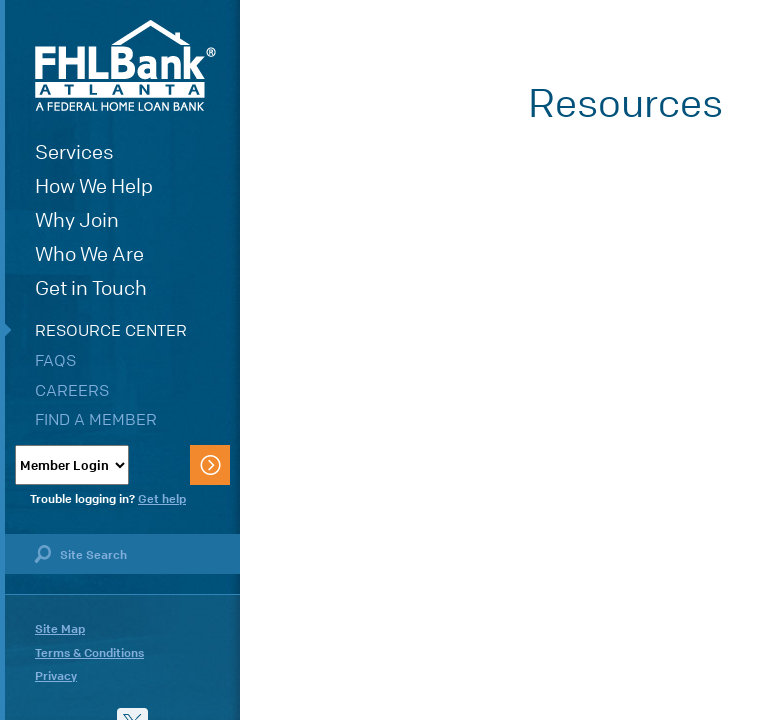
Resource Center (111, 330)
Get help (162, 499)
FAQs (55, 360)
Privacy (56, 676)
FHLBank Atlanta (125, 65)
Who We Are (89, 254)
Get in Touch (91, 288)
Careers (72, 390)
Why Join (77, 220)
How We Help (94, 186)
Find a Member (96, 419)
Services (74, 152)
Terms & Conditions (89, 653)
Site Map (60, 629)
